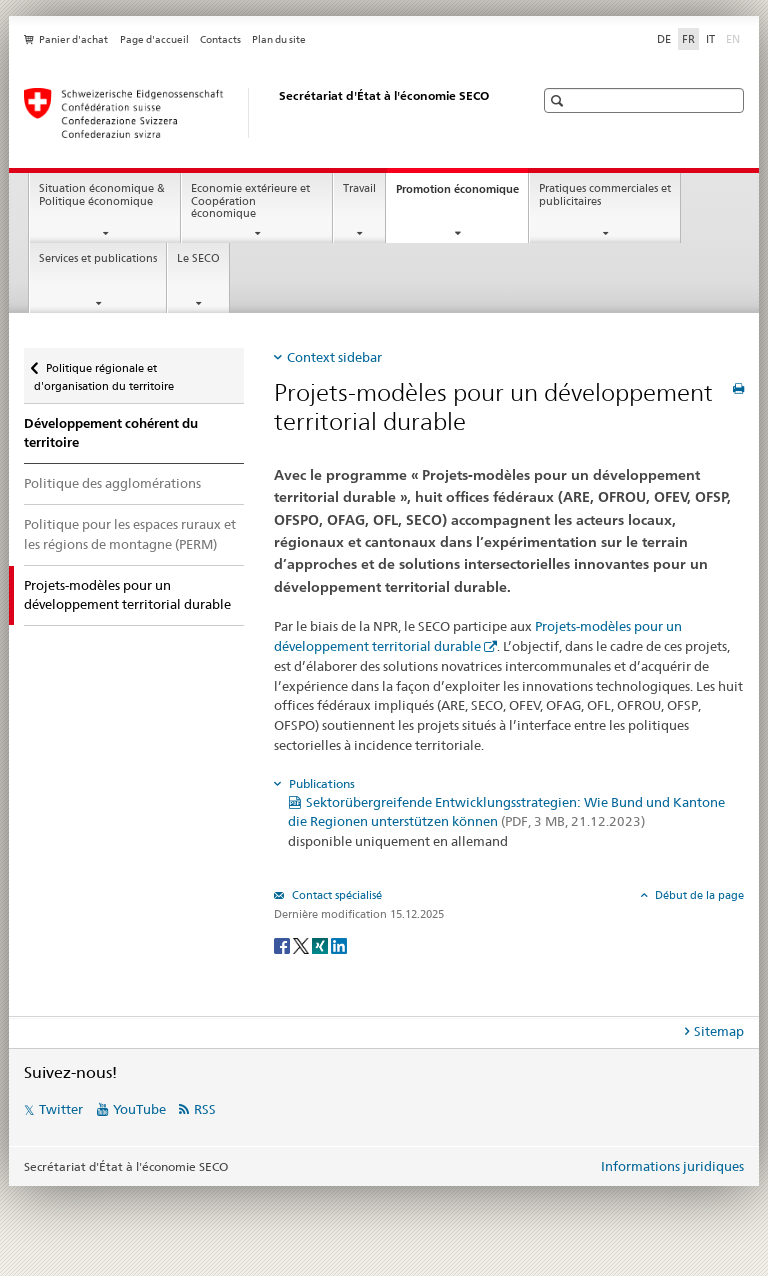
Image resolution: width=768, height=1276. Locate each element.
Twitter (61, 1109)
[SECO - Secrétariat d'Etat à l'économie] (259, 113)
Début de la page (698, 895)
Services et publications (98, 258)
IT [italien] (710, 39)
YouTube (139, 1109)
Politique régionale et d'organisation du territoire (104, 370)
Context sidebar (334, 357)
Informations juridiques (672, 1166)
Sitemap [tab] (719, 1031)
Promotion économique (462, 194)
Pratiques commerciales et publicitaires (605, 195)
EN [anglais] (735, 38)
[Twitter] (302, 944)
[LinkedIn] (339, 944)
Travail (359, 188)
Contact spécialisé (335, 895)
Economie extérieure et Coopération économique (250, 201)
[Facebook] (283, 944)
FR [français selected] (688, 39)
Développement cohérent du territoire (111, 433)
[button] (559, 100)
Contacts (220, 39)
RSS (205, 1109)
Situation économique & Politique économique (102, 195)
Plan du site (279, 39)
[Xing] (321, 944)
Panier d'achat (73, 39)
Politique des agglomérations (112, 483)
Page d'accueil (154, 39)
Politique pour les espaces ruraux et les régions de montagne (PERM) (130, 534)
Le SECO (198, 258)
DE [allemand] (664, 39)
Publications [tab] (320, 783)
